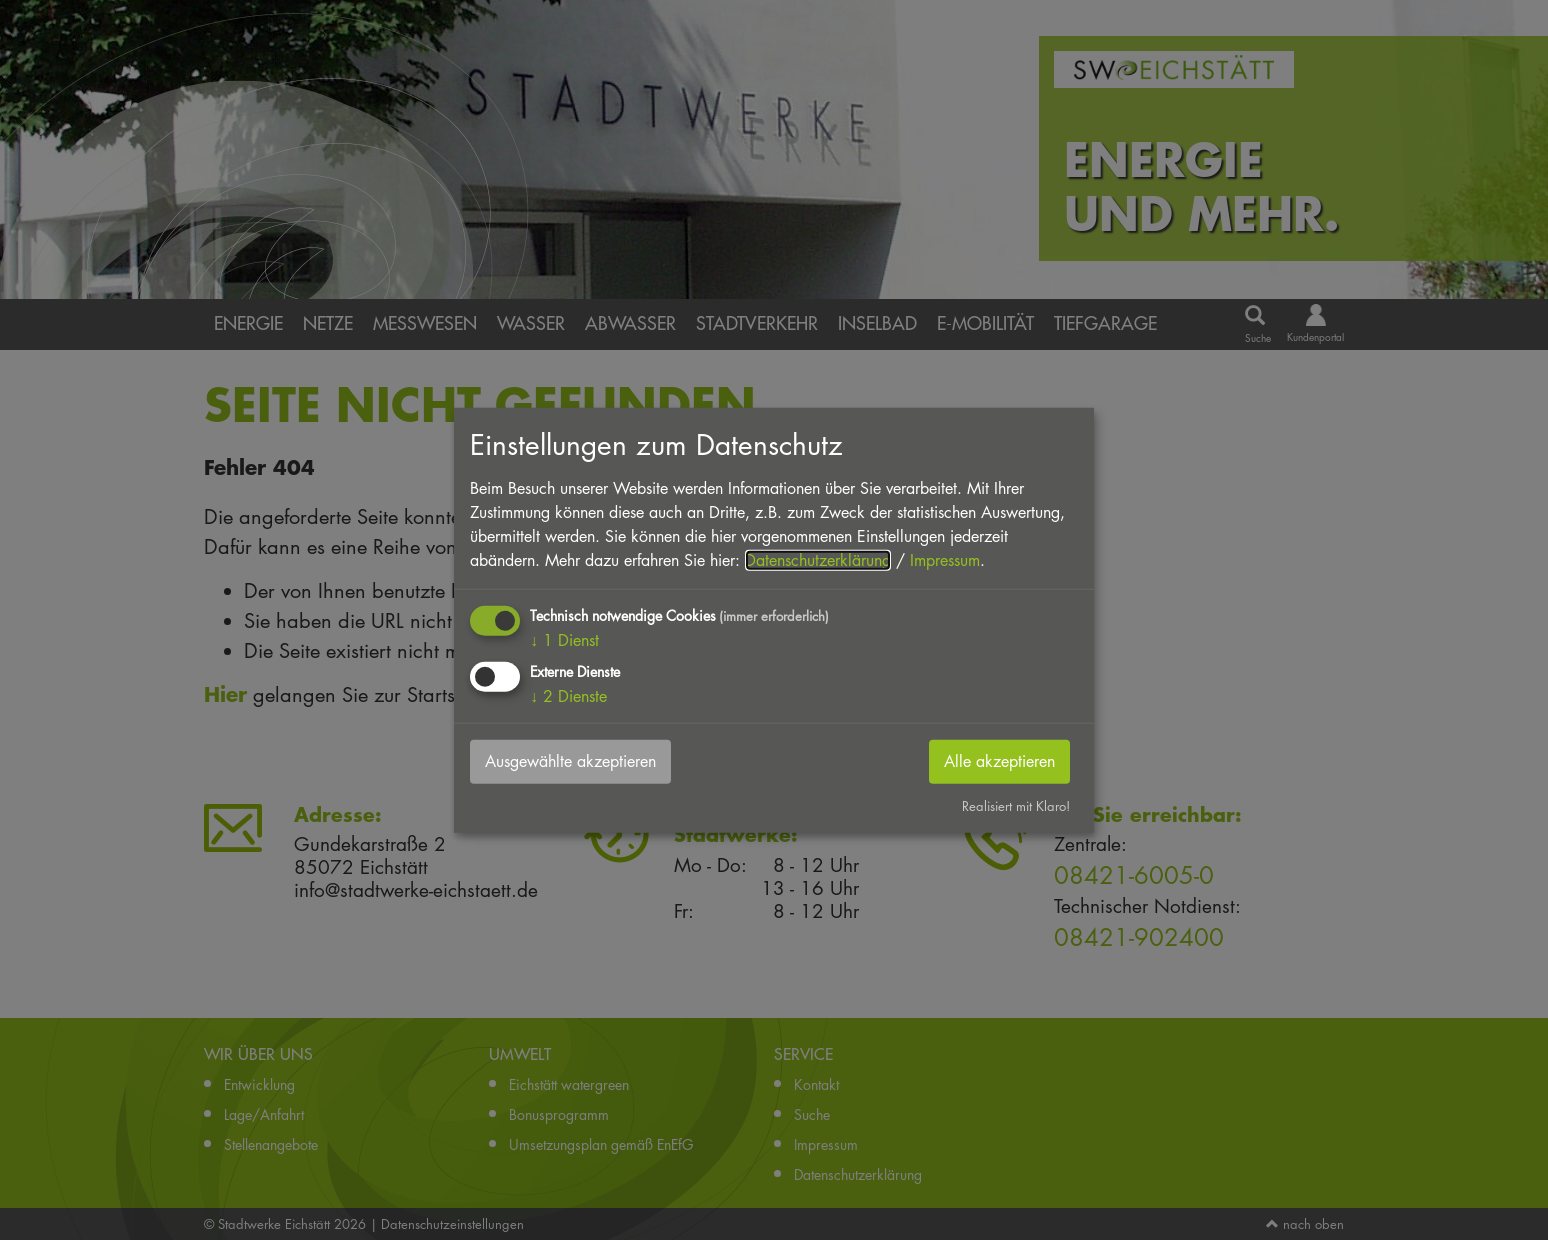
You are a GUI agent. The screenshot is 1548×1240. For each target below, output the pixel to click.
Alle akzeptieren (999, 761)
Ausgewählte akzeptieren (570, 761)
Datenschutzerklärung (818, 560)
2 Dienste (568, 696)
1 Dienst (564, 640)
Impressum (945, 560)
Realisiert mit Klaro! (1016, 806)
